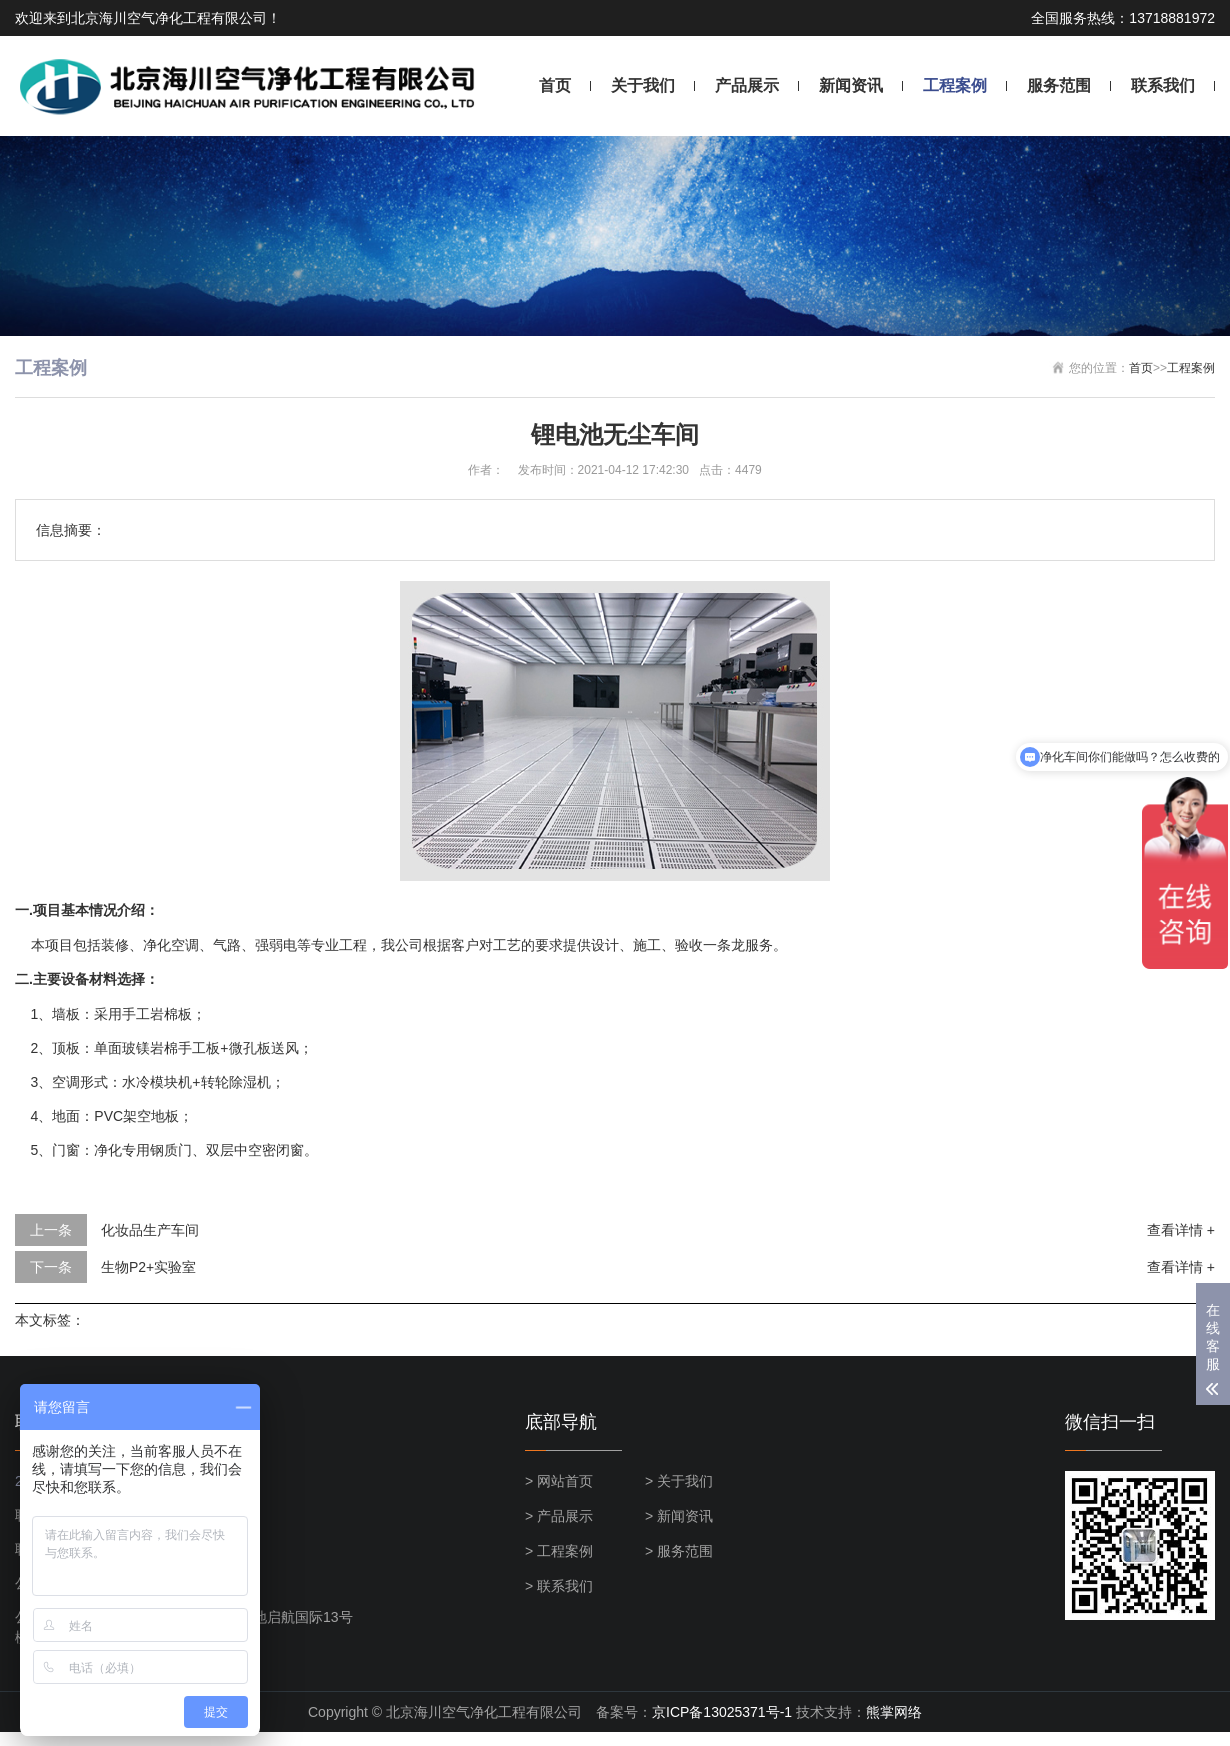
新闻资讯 (851, 85)
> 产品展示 (559, 1516)
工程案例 (955, 85)
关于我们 (643, 85)
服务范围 (1059, 85)
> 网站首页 (559, 1481)
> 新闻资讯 (679, 1516)
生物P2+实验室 (148, 1267)
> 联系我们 (559, 1586)
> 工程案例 (559, 1551)
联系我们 (1163, 85)
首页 (555, 85)
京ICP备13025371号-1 (722, 1712)
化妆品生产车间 (150, 1230)
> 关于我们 (679, 1481)
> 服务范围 (679, 1551)
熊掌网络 (894, 1712)
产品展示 (747, 85)
